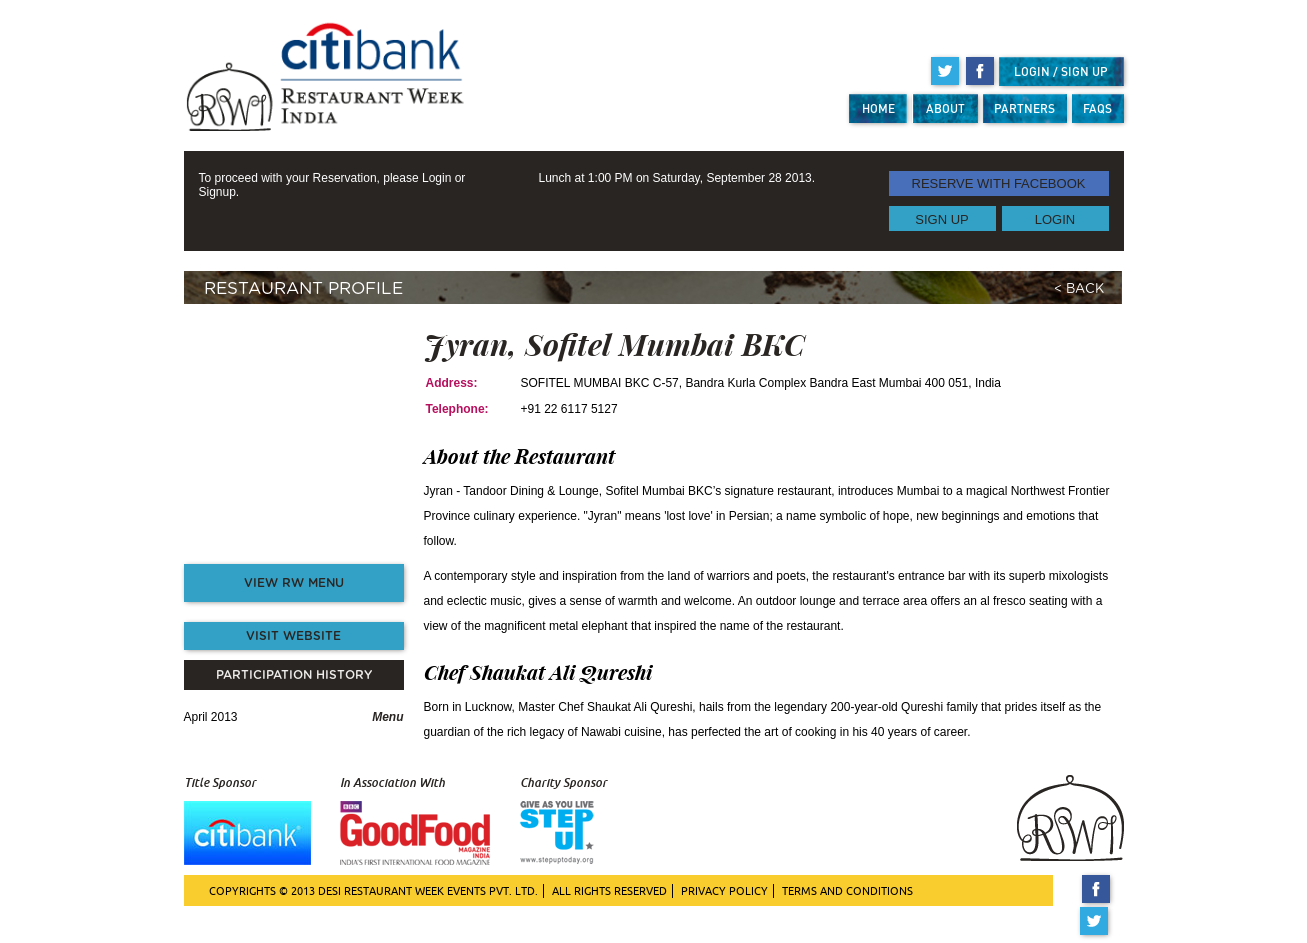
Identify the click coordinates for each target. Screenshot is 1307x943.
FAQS (1097, 108)
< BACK (1079, 289)
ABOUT (945, 108)
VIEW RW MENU (294, 583)
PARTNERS (1024, 108)
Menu (387, 717)
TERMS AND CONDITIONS (847, 891)
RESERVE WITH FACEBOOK (999, 183)
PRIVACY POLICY (724, 891)
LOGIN (1055, 218)
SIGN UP (941, 218)
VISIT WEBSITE (293, 636)
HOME (878, 108)
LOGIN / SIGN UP (1061, 71)
